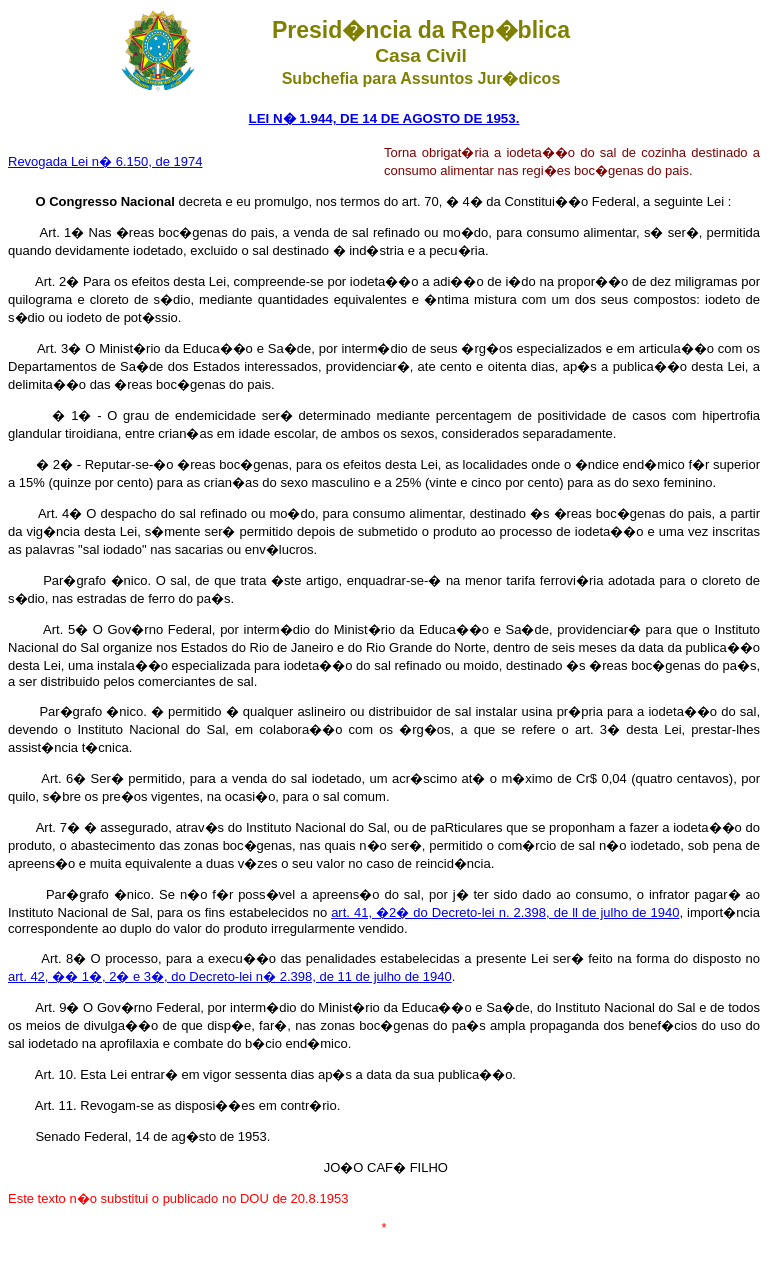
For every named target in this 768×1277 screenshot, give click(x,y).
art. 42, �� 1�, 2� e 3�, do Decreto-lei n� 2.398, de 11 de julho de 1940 (230, 976)
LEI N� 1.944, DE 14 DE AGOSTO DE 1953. (384, 118)
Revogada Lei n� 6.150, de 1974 (105, 161)
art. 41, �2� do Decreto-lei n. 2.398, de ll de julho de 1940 (505, 912)
